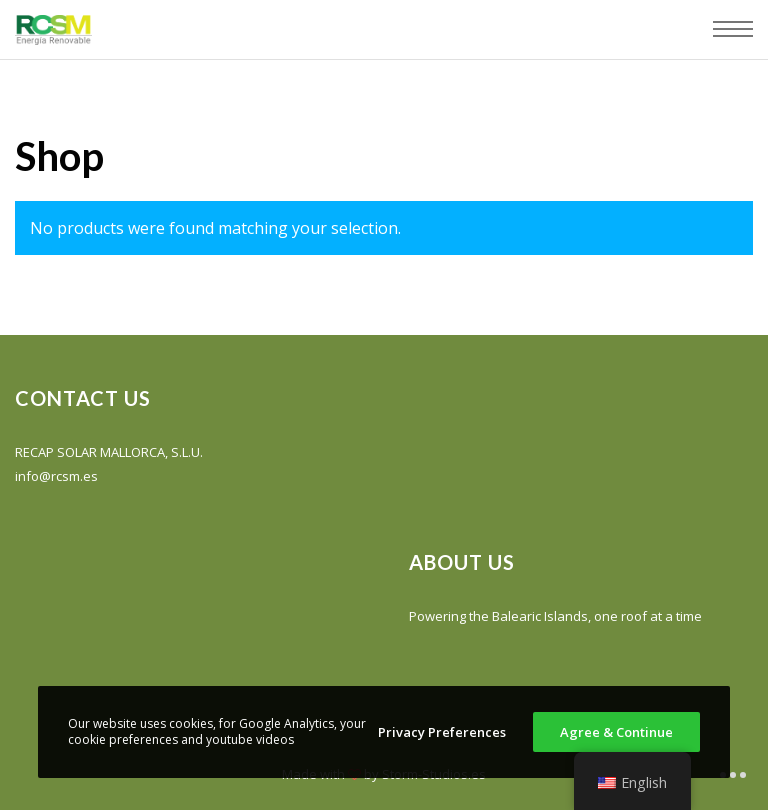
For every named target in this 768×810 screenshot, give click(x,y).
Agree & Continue (616, 732)
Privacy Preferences (442, 732)
